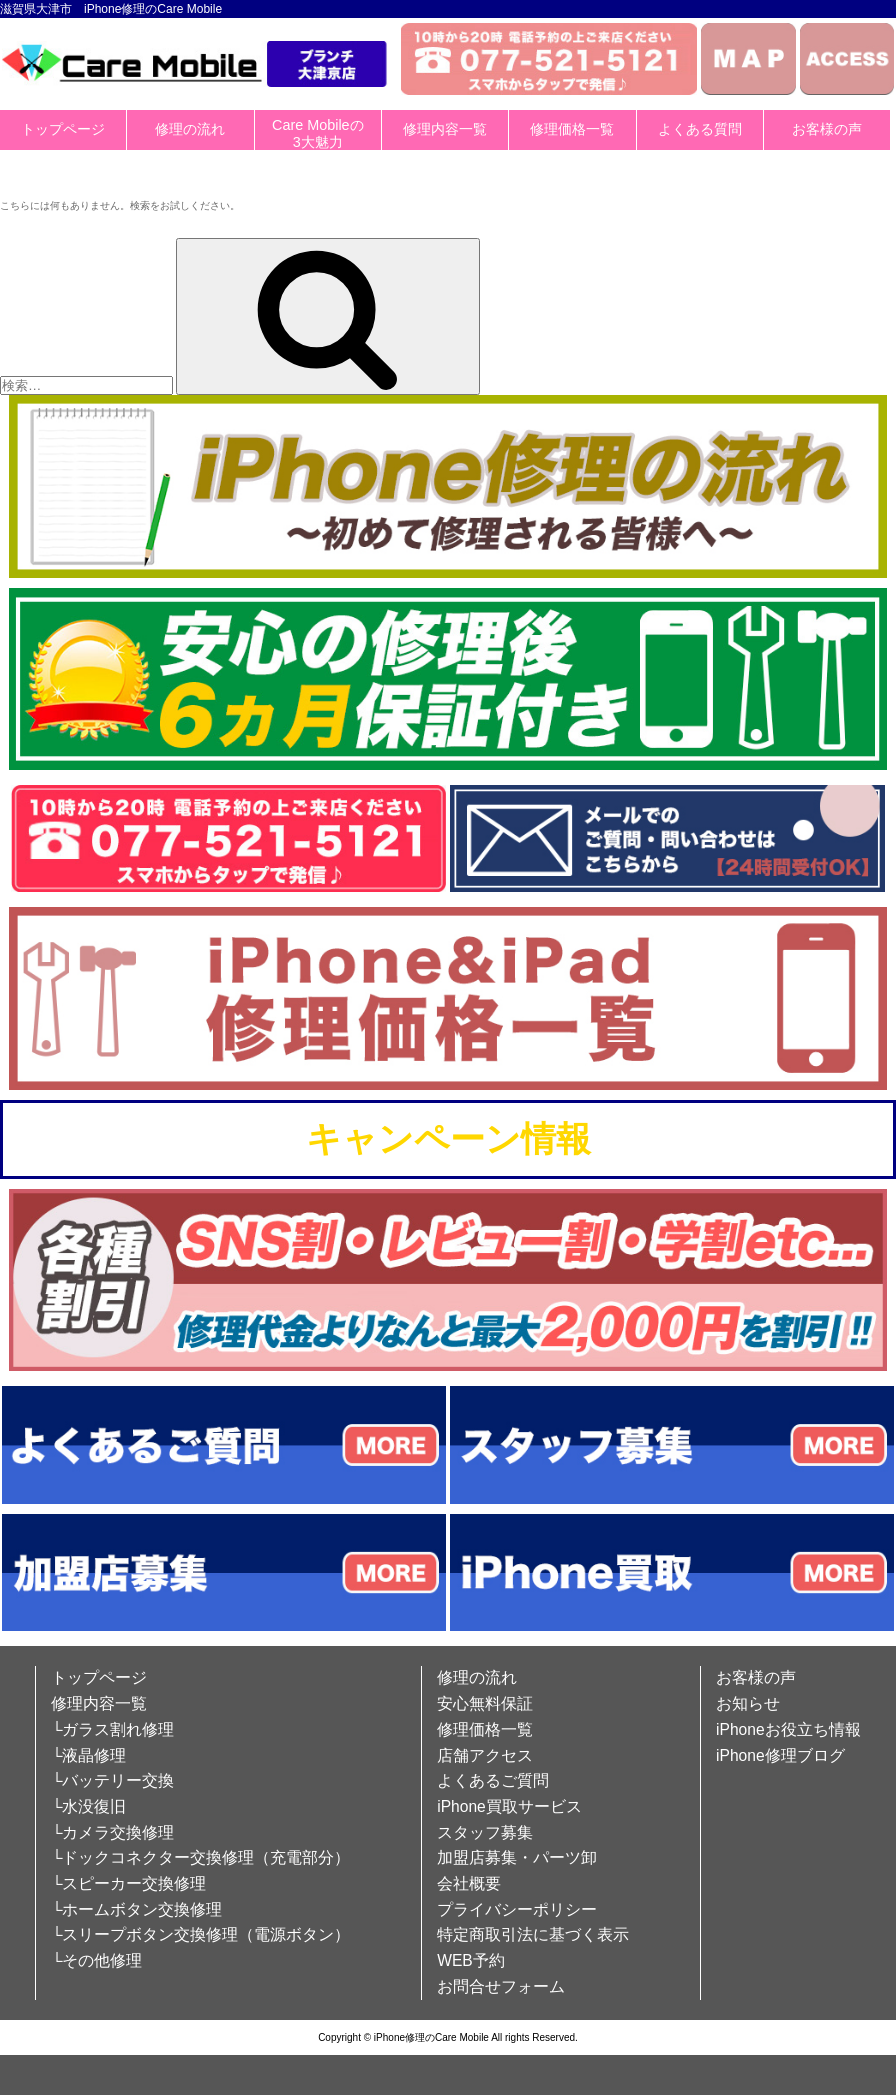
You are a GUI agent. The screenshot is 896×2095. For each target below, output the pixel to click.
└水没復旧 (88, 1806)
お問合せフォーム (501, 1986)
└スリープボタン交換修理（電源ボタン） (200, 1934)
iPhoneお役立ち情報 (788, 1729)
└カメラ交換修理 (112, 1832)
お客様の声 (827, 129)
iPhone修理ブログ (780, 1755)
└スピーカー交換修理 (128, 1883)
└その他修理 (96, 1960)
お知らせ (748, 1703)
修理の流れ (190, 129)
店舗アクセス (485, 1755)
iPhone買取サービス (509, 1806)
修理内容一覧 (445, 129)
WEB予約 (471, 1960)
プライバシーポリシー (517, 1909)
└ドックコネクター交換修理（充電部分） (200, 1857)
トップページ (63, 129)
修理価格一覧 (572, 129)
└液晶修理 (88, 1755)
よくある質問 (700, 129)
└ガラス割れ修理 (112, 1729)
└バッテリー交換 (112, 1780)
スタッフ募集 (485, 1832)
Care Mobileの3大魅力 (318, 133)
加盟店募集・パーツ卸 (517, 1857)
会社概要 (469, 1883)
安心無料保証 (485, 1703)
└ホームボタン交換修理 (136, 1909)
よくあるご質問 (493, 1780)
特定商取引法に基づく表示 (533, 1934)
